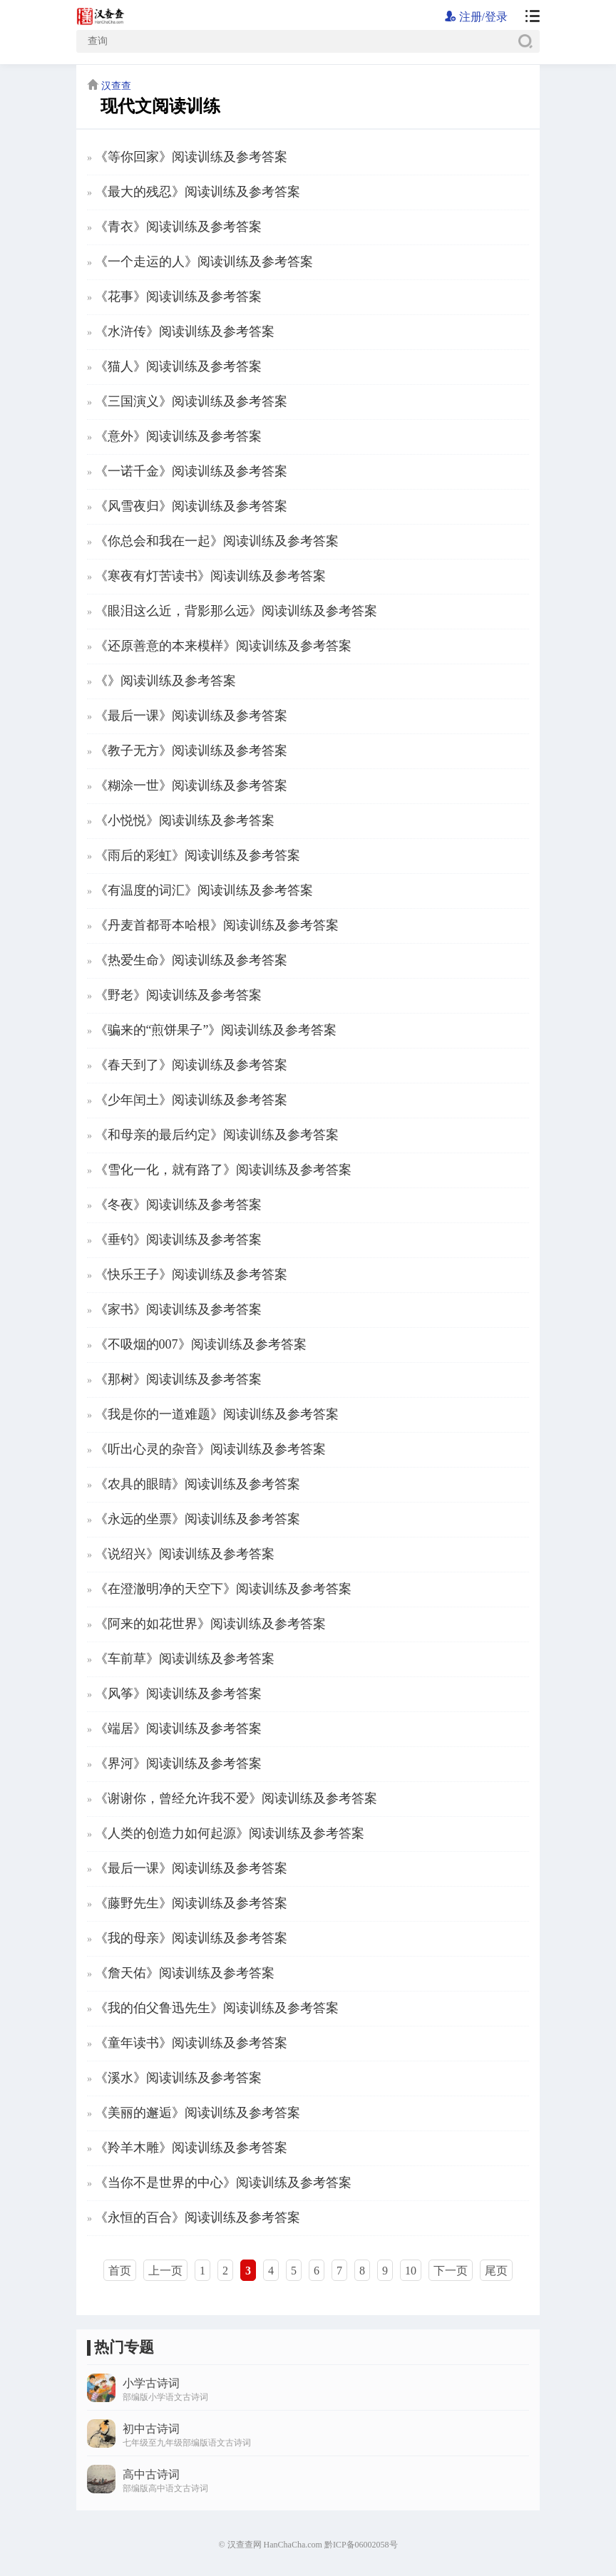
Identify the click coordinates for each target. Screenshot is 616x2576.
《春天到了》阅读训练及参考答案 (191, 1065)
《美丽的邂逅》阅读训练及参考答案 (197, 2113)
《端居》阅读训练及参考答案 (178, 1728)
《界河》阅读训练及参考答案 (178, 1763)
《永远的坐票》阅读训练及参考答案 (197, 1519)
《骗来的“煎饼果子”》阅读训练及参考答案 (216, 1030)
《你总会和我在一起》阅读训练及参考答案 (217, 541)
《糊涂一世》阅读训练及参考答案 (191, 785)
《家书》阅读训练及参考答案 (178, 1309)
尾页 (496, 2271)
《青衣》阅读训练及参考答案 (178, 227)
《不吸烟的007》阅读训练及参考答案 (201, 1344)
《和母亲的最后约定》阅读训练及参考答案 (217, 1135)
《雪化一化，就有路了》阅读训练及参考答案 (223, 1170)
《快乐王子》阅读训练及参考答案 (191, 1274)
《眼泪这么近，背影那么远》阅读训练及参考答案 (236, 611)
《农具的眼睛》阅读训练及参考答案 (197, 1484)
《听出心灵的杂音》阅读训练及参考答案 (210, 1449)
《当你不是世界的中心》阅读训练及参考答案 (223, 2182)
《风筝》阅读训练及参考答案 (178, 1693)
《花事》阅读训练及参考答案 (178, 296)
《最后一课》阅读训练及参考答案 (191, 716)
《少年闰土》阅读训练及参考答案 (191, 1100)
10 (410, 2271)
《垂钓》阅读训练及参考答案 (178, 1239)
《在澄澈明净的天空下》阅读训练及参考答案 (223, 1589)
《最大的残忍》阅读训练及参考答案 (197, 192)
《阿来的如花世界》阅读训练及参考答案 (210, 1624)
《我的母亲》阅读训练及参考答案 (191, 1938)
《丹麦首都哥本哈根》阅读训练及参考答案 (217, 925)
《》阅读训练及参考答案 (165, 681)
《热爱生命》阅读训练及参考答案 (191, 960)
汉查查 (116, 86)
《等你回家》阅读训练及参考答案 (191, 157)
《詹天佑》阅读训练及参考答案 (184, 1973)
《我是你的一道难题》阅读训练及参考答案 (217, 1414)
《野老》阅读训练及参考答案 (178, 995)
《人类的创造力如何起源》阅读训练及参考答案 (229, 1833)
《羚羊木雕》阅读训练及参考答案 (191, 2147)
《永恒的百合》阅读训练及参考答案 (197, 2217)
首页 (119, 2271)
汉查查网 (244, 2545)
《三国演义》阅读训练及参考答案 (191, 401)
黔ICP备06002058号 (361, 2545)
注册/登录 (476, 17)
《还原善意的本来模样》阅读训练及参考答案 (223, 646)
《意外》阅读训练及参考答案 (178, 436)
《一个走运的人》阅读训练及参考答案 (204, 261)
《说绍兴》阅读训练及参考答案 (184, 1554)
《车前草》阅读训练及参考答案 (184, 1659)
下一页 (450, 2271)
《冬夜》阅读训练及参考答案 (178, 1204)
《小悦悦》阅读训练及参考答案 (184, 820)
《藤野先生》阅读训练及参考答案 (191, 1903)
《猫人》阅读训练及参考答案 (178, 366)
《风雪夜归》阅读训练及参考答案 (191, 506)
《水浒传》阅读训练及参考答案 (184, 331)
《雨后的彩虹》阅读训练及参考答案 (197, 855)
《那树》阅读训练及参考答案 (178, 1379)
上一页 (165, 2271)
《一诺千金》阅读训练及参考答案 (191, 471)
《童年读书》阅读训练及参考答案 (191, 2043)
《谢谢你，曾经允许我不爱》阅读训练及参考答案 (236, 1798)
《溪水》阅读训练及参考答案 (178, 2078)
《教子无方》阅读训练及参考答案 (191, 750)
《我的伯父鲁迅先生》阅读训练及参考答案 (217, 2008)
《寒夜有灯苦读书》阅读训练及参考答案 (210, 576)
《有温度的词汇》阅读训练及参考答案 (204, 890)
